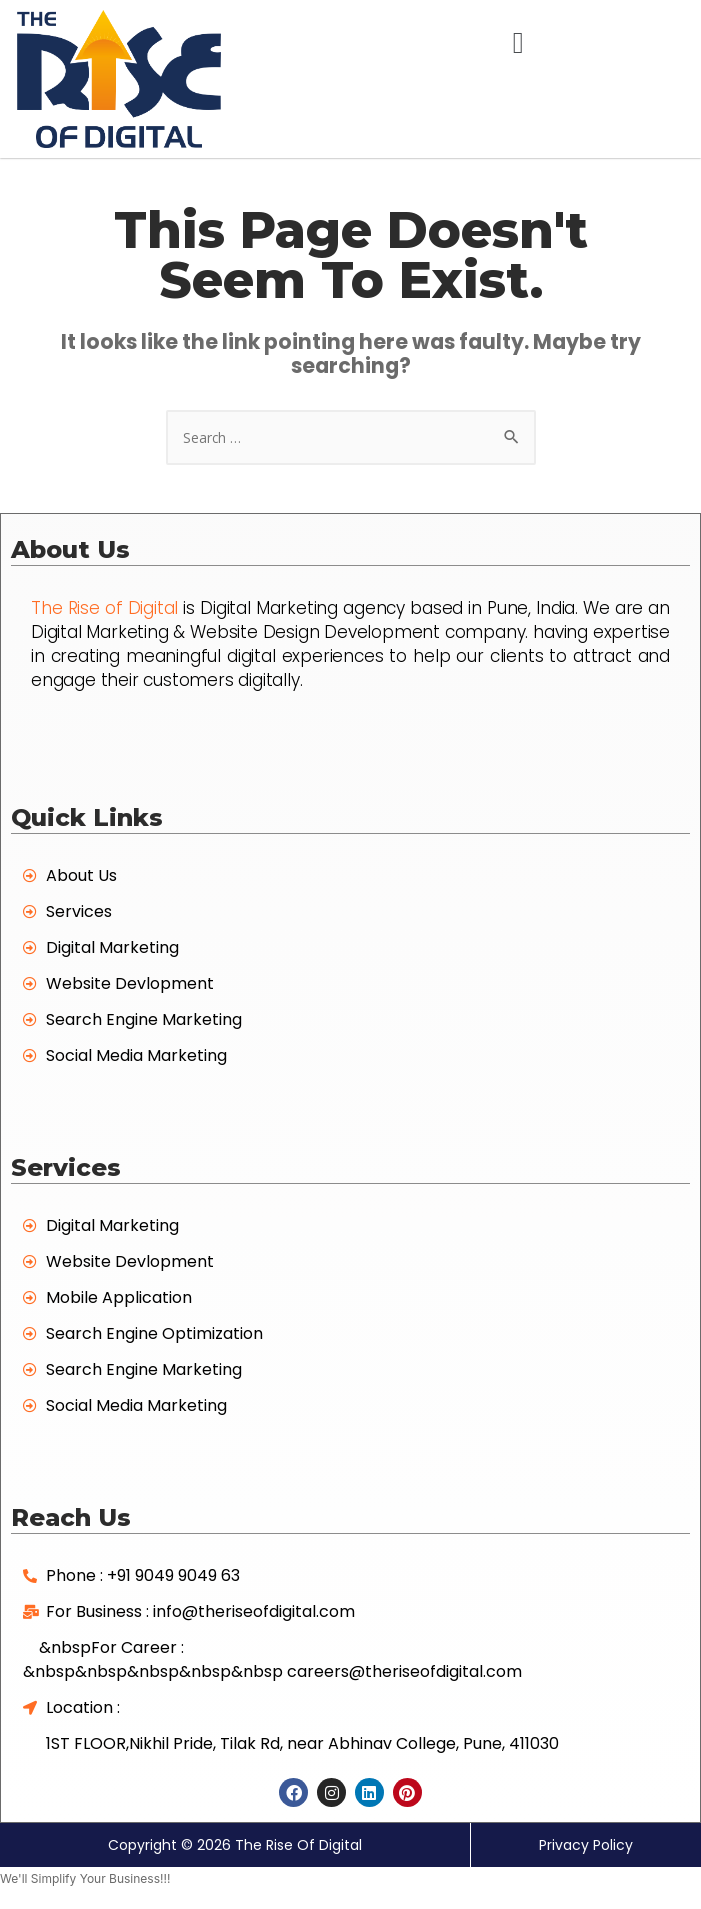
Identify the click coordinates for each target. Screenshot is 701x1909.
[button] (518, 42)
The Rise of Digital (104, 608)
